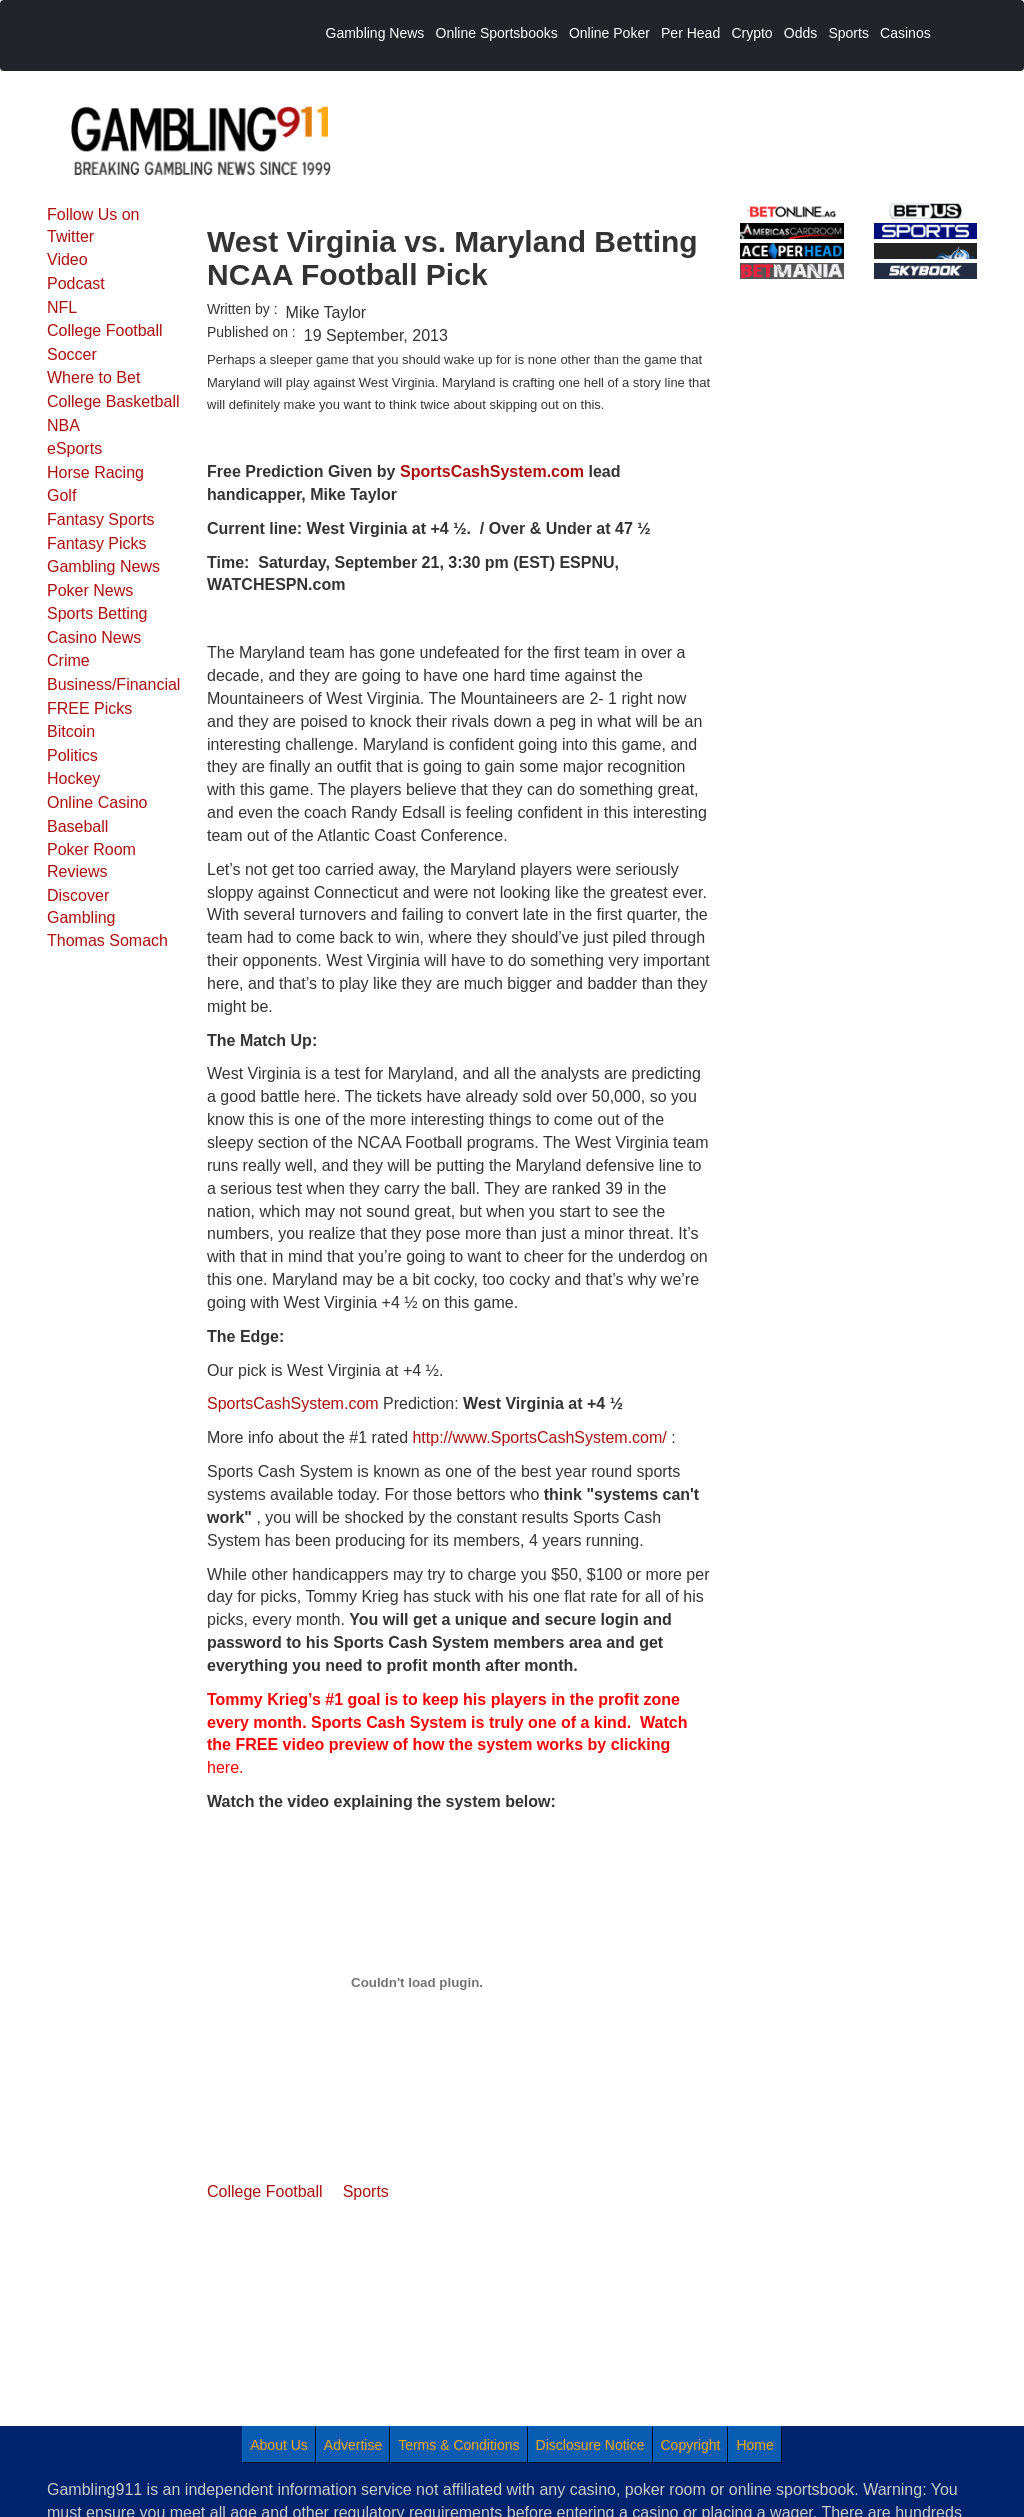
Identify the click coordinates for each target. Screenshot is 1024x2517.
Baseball (77, 826)
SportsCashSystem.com (293, 1403)
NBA (63, 425)
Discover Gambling (81, 906)
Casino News (94, 637)
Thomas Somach (107, 940)
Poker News (90, 590)
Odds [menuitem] (800, 33)
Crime (68, 660)
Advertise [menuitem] (353, 2445)
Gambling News (103, 566)
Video (67, 259)
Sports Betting (97, 613)
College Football (105, 330)
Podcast (76, 283)
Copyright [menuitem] (691, 2445)
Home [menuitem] (754, 2445)
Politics (72, 755)
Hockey (73, 778)
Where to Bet (93, 377)
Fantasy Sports (101, 519)
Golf (61, 495)
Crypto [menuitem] (751, 33)
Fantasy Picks (97, 543)
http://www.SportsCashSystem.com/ (539, 1437)
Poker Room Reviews (91, 860)
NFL (62, 307)
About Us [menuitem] (279, 2445)
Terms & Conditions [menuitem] (458, 2445)
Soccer (72, 354)
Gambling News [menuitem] (375, 33)
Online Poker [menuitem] (609, 33)
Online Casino (97, 802)
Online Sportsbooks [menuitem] (497, 33)
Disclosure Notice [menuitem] (590, 2445)
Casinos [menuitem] (905, 33)
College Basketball (113, 401)
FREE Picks (89, 708)
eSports (74, 448)
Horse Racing (95, 472)
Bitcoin (71, 731)
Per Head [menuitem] (690, 33)
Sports (366, 2191)
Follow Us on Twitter (93, 225)
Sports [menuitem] (848, 33)
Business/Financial (113, 684)
